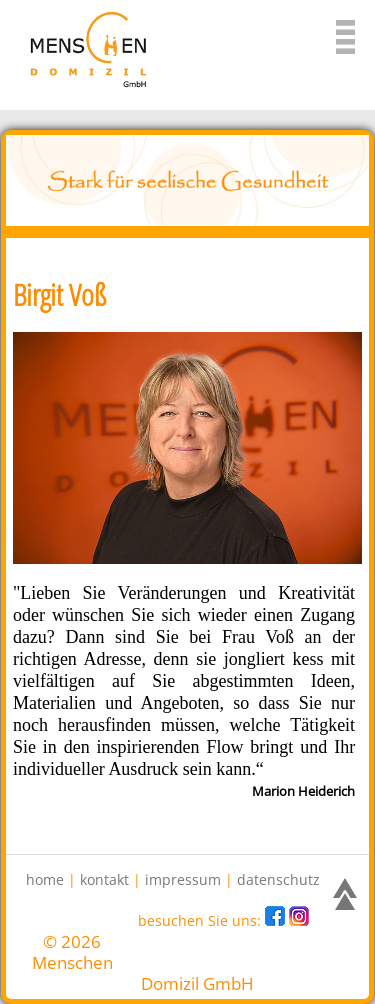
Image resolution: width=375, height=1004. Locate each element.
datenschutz (278, 880)
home (45, 880)
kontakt (104, 880)
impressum (183, 880)
